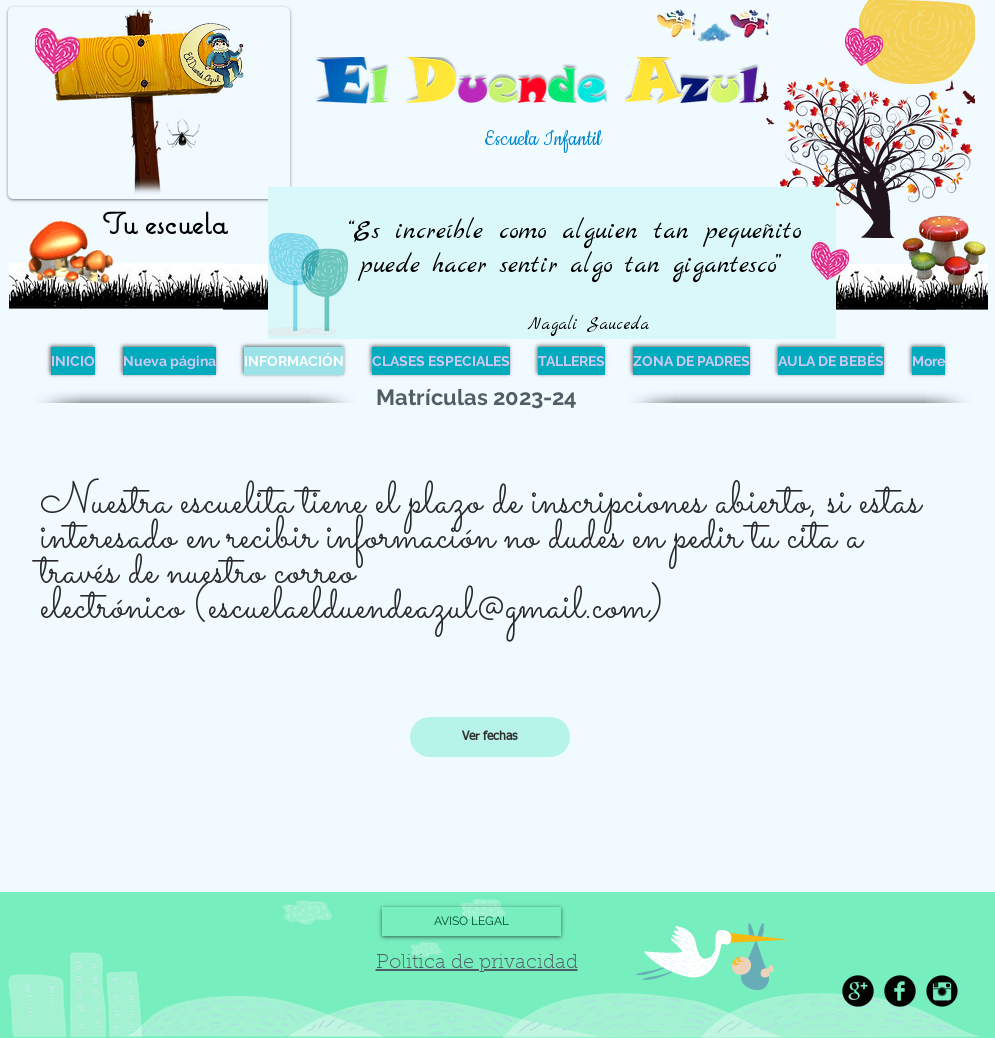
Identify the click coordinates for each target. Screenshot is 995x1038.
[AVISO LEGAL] (471, 921)
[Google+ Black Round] (858, 991)
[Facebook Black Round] (900, 991)
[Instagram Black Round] (942, 991)
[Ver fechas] (490, 737)
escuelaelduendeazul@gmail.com (428, 608)
